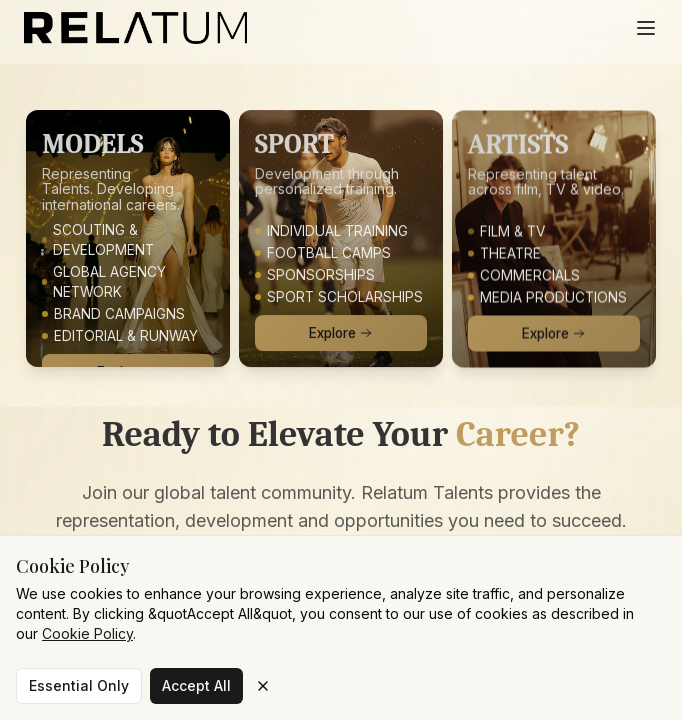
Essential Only (79, 685)
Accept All (196, 685)
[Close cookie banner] (263, 686)
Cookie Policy (87, 633)
